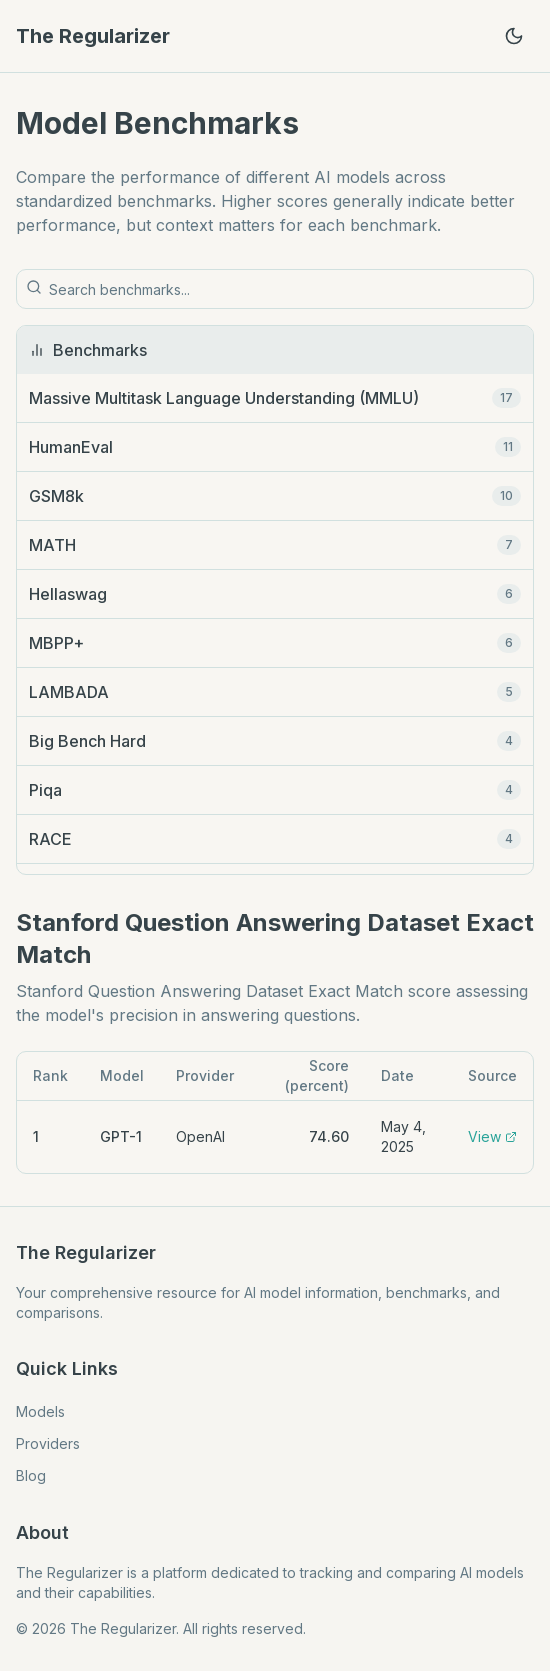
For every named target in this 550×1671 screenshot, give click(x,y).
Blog (31, 1475)
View (492, 1136)
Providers (48, 1443)
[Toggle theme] (514, 36)
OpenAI (200, 1136)
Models (40, 1411)
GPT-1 (121, 1136)
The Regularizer (93, 36)
